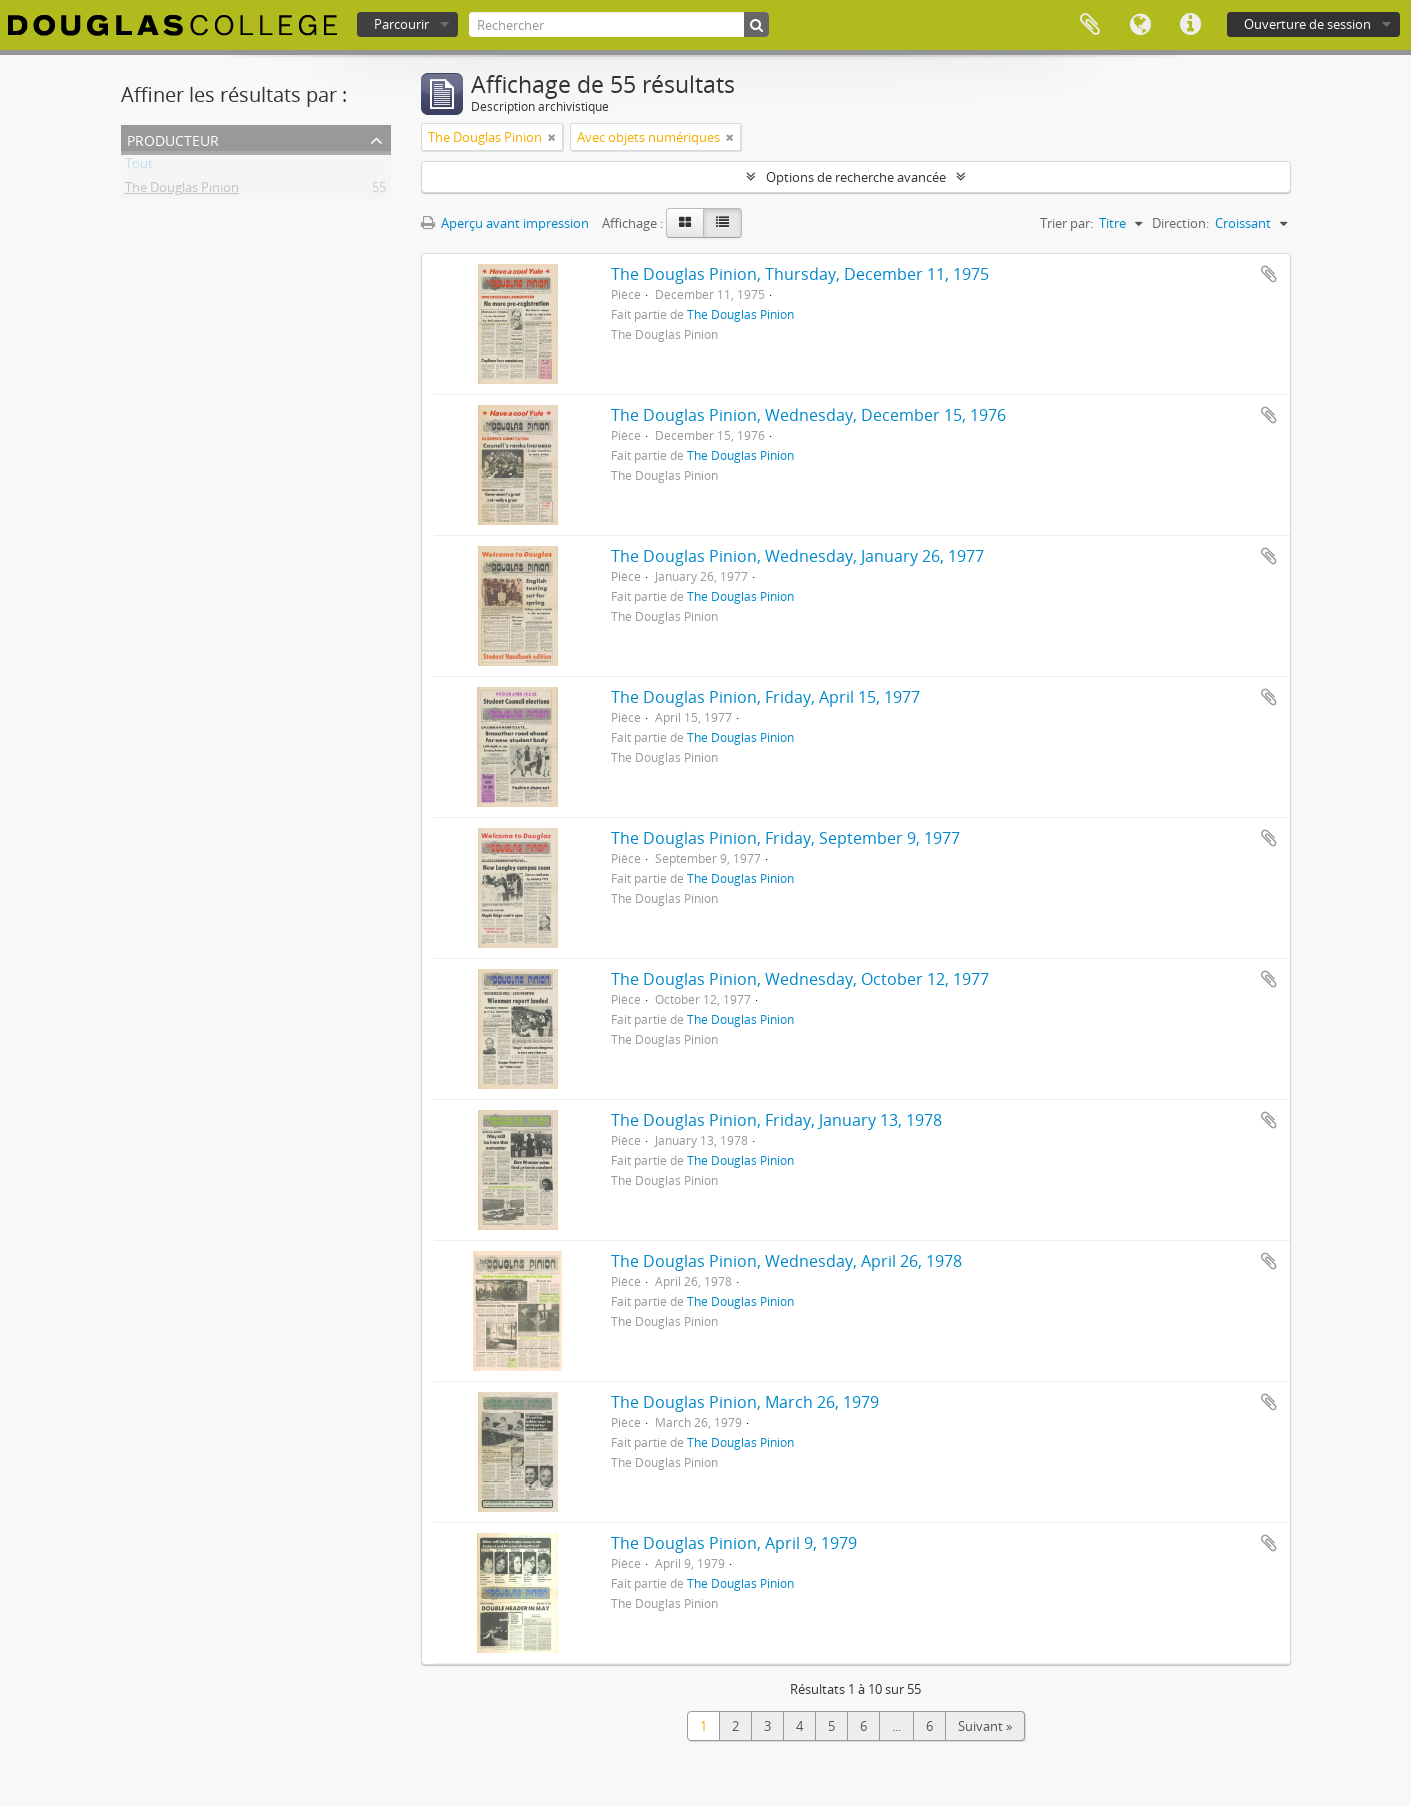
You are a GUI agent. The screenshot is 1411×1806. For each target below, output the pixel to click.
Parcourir (401, 24)
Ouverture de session (1307, 24)
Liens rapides (1190, 25)
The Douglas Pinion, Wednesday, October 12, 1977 (800, 979)
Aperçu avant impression (505, 223)
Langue (1140, 25)
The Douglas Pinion (182, 191)
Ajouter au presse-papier (1269, 274)
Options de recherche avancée (856, 177)
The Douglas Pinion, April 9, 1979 (734, 1543)
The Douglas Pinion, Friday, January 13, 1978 (776, 1120)
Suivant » (985, 1726)
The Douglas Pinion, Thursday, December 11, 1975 (800, 274)
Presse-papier (1090, 25)
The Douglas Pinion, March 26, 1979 (745, 1402)
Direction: (1180, 223)
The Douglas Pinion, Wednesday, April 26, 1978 (786, 1261)
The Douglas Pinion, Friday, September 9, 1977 (785, 838)
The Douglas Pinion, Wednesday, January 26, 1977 (797, 556)
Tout (139, 167)
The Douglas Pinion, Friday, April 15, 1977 (765, 697)
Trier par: (1066, 223)
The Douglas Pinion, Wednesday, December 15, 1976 (808, 415)
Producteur (173, 138)
